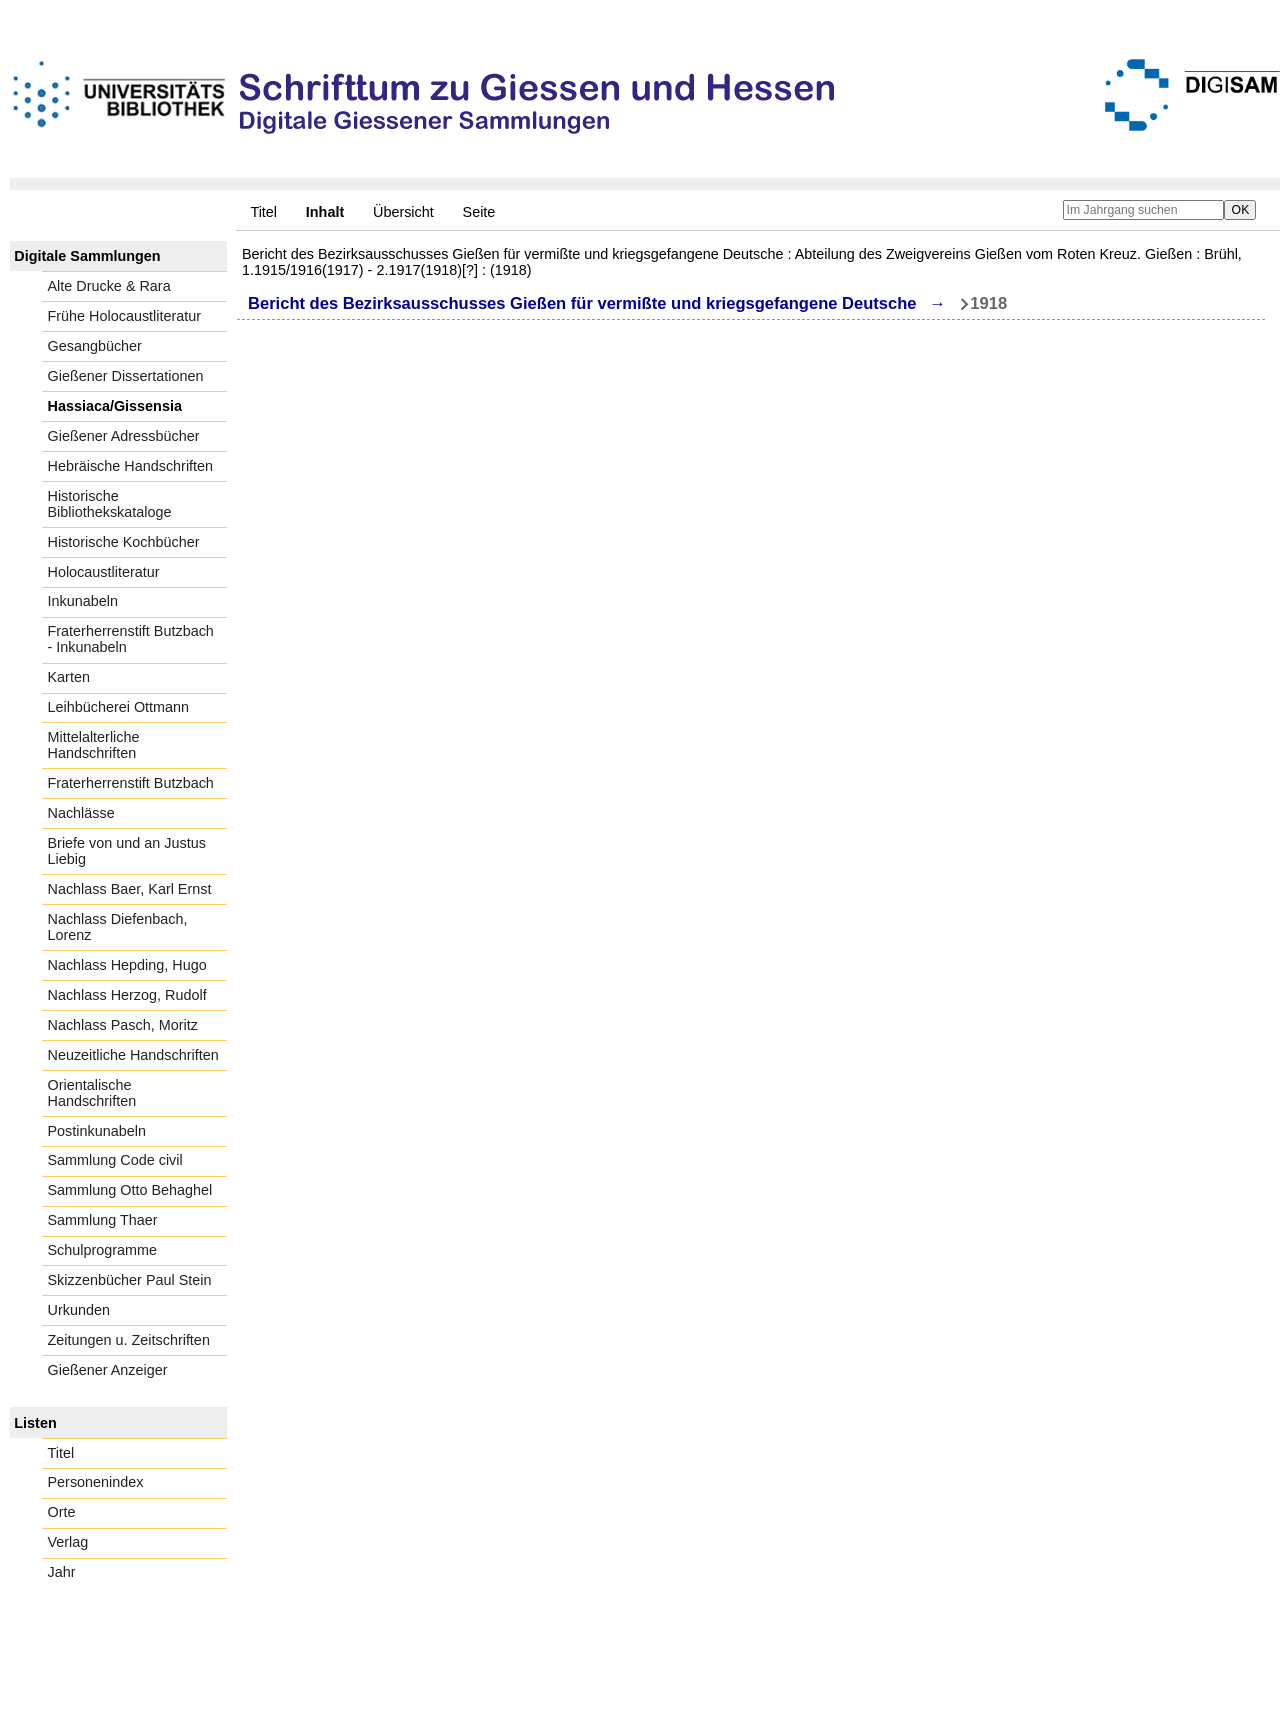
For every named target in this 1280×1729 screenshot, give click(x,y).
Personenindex (96, 1482)
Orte (62, 1512)
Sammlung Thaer (103, 1220)
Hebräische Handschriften (131, 466)
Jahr (62, 1572)
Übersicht (403, 212)
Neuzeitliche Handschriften (133, 1055)
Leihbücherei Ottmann (119, 707)
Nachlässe (81, 813)
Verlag (68, 1542)
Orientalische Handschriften (92, 1093)
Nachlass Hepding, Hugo (127, 965)
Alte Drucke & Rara (109, 286)
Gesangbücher (95, 346)
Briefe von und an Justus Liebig (127, 851)
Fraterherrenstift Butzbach (131, 783)
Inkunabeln (83, 601)
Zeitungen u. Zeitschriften (129, 1340)
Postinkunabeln (97, 1131)
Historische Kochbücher (124, 542)
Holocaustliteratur (104, 572)
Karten (69, 677)
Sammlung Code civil (115, 1160)
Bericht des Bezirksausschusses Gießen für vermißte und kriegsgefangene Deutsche (582, 303)
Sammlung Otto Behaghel (130, 1190)
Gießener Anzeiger (108, 1370)
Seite (479, 212)
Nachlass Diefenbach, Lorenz (118, 927)
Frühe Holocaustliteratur (125, 316)
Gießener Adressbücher (124, 436)
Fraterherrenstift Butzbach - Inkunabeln (131, 639)
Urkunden (79, 1310)
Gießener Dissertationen (126, 376)
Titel (263, 212)
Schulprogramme (103, 1250)
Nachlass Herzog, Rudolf (127, 995)
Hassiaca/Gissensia (115, 406)
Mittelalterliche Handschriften (94, 745)
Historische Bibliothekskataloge (110, 504)
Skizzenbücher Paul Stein (130, 1280)
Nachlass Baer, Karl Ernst (130, 889)
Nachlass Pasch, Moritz (123, 1025)
